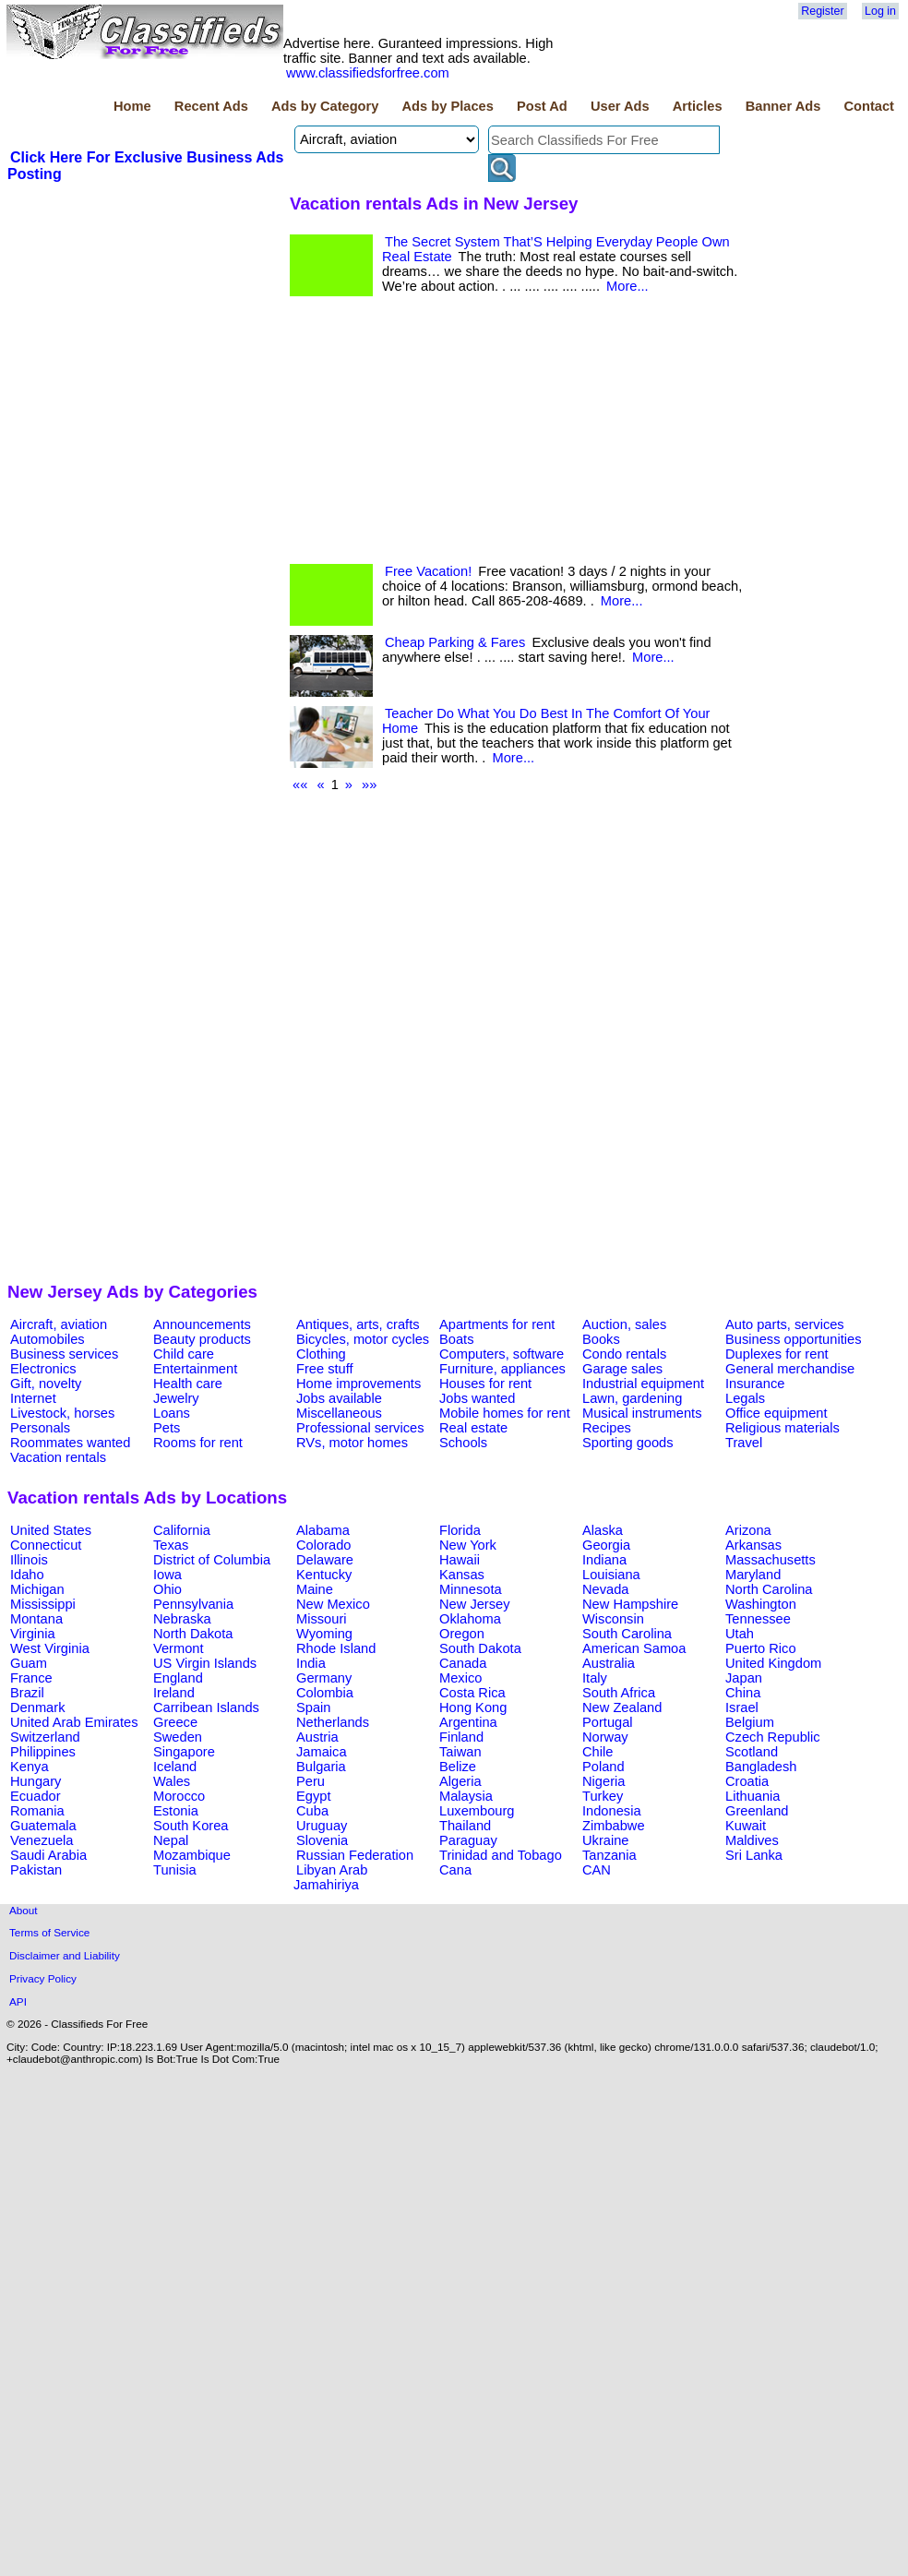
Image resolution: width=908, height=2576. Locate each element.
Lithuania (753, 1796)
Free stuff (324, 1368)
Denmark (37, 1707)
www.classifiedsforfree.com (367, 73)
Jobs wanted (477, 1398)
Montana (36, 1618)
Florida (460, 1530)
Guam (28, 1663)
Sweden (177, 1737)
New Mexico (333, 1604)
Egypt (313, 1796)
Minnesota (470, 1589)
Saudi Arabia (48, 1855)
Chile (597, 1751)
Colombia (324, 1692)
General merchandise (789, 1368)
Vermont (178, 1648)
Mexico (460, 1678)
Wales (171, 1781)
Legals (745, 1398)
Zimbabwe (613, 1825)
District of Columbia (211, 1559)
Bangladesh (760, 1766)
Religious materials (782, 1427)
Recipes (606, 1427)
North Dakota (193, 1633)
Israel (742, 1707)
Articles (698, 106)
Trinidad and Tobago (500, 1855)
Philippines (43, 1751)
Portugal (607, 1722)
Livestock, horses (62, 1413)
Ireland (174, 1692)
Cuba (312, 1810)
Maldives (752, 1840)
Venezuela (41, 1840)
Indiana (604, 1559)
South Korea (190, 1825)
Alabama (323, 1530)
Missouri (321, 1618)
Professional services (360, 1427)
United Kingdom (773, 1663)
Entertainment (195, 1368)
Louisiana (611, 1574)
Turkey (602, 1796)
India (311, 1663)
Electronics (43, 1368)
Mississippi (43, 1604)
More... (627, 286)
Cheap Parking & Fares (455, 642)
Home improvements (358, 1383)
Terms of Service (49, 1932)
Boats (456, 1339)
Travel (743, 1442)
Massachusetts (770, 1559)
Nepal (170, 1840)
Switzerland (45, 1737)
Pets (166, 1427)
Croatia (747, 1781)
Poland (603, 1766)
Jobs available (339, 1398)
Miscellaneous (339, 1413)
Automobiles (47, 1339)
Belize (457, 1766)
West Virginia (50, 1648)
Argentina (468, 1722)
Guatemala (43, 1825)
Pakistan (36, 1870)
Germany (324, 1678)
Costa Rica (472, 1692)
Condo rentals (624, 1354)
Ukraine (605, 1840)
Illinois (29, 1559)
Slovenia (322, 1840)
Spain (313, 1707)
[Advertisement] (145, 322)
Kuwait (745, 1825)
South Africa (618, 1692)
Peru (310, 1781)
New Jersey (474, 1604)
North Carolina (769, 1589)
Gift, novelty (45, 1383)
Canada (462, 1663)
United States (50, 1530)
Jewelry (176, 1398)
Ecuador (35, 1796)
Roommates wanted (70, 1442)
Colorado (323, 1545)
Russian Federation (354, 1855)
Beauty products (202, 1339)
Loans (171, 1413)
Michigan (37, 1589)
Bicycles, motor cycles (362, 1339)
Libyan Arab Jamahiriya (330, 1877)
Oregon (461, 1633)
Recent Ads (211, 106)
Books (601, 1339)
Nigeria (603, 1781)
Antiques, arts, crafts (358, 1324)
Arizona (748, 1530)
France (31, 1678)
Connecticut (45, 1545)
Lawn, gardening (632, 1398)
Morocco (179, 1796)
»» (369, 784)
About (23, 1910)
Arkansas (753, 1545)
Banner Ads (783, 106)
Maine (314, 1589)
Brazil (27, 1692)
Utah (739, 1633)
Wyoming (324, 1633)
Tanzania (609, 1855)
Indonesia (611, 1810)
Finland (461, 1737)
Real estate (473, 1427)
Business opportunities (793, 1339)
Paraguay (468, 1840)
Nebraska (182, 1618)
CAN (596, 1870)
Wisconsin (613, 1618)
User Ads (620, 106)
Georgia (606, 1545)
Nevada (605, 1589)
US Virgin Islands (205, 1663)
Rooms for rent (198, 1442)
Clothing (321, 1354)
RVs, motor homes (352, 1442)
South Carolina (627, 1633)
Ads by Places (448, 106)
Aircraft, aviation (58, 1324)
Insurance (754, 1383)
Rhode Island (336, 1648)
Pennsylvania (193, 1604)
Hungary (35, 1781)
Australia (608, 1663)
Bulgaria (321, 1766)
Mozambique (192, 1855)
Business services (64, 1354)
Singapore (184, 1751)
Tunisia (175, 1870)
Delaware (324, 1559)
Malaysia (466, 1796)
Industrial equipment (643, 1383)
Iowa (167, 1574)
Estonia (175, 1810)
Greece (175, 1722)
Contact (868, 106)
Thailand (465, 1825)
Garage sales (622, 1368)
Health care (187, 1383)
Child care (183, 1354)
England (178, 1678)
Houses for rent (485, 1383)
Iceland (175, 1766)
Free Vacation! (428, 571)
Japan (743, 1678)
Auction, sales (624, 1324)
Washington (760, 1604)
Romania (37, 1810)
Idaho (27, 1574)
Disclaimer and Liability (64, 1955)
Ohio (167, 1589)
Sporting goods (628, 1442)
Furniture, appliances (502, 1368)
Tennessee (758, 1618)
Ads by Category (324, 106)
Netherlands (332, 1722)
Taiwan (460, 1751)
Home (132, 106)
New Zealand (622, 1707)
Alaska (602, 1530)
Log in (880, 11)
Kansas (461, 1574)
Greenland (756, 1810)
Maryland (753, 1574)
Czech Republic (772, 1737)
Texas (170, 1545)
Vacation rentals (58, 1457)
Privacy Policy (43, 1978)
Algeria (460, 1781)
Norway (605, 1737)
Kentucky (324, 1574)
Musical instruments (642, 1413)
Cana (455, 1870)
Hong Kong (473, 1707)
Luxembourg (476, 1810)
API (18, 2001)
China (742, 1692)
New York (467, 1545)
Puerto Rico (760, 1648)
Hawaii (459, 1559)
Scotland (751, 1751)
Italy (594, 1678)
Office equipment (776, 1413)
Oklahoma (470, 1618)
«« (300, 784)
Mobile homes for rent (504, 1413)
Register (822, 11)
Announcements (202, 1324)
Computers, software (501, 1354)
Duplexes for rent (777, 1354)
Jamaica (321, 1751)
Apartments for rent (497, 1324)
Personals (40, 1427)
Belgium (749, 1722)
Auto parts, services (784, 1324)
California (181, 1530)
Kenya (29, 1766)
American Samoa (634, 1648)
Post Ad (542, 106)
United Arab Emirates (73, 1722)
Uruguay (321, 1825)
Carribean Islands (206, 1707)
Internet (33, 1398)
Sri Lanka (754, 1855)
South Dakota (480, 1648)
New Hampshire (630, 1604)
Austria (317, 1737)
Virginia (32, 1633)
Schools (463, 1442)
